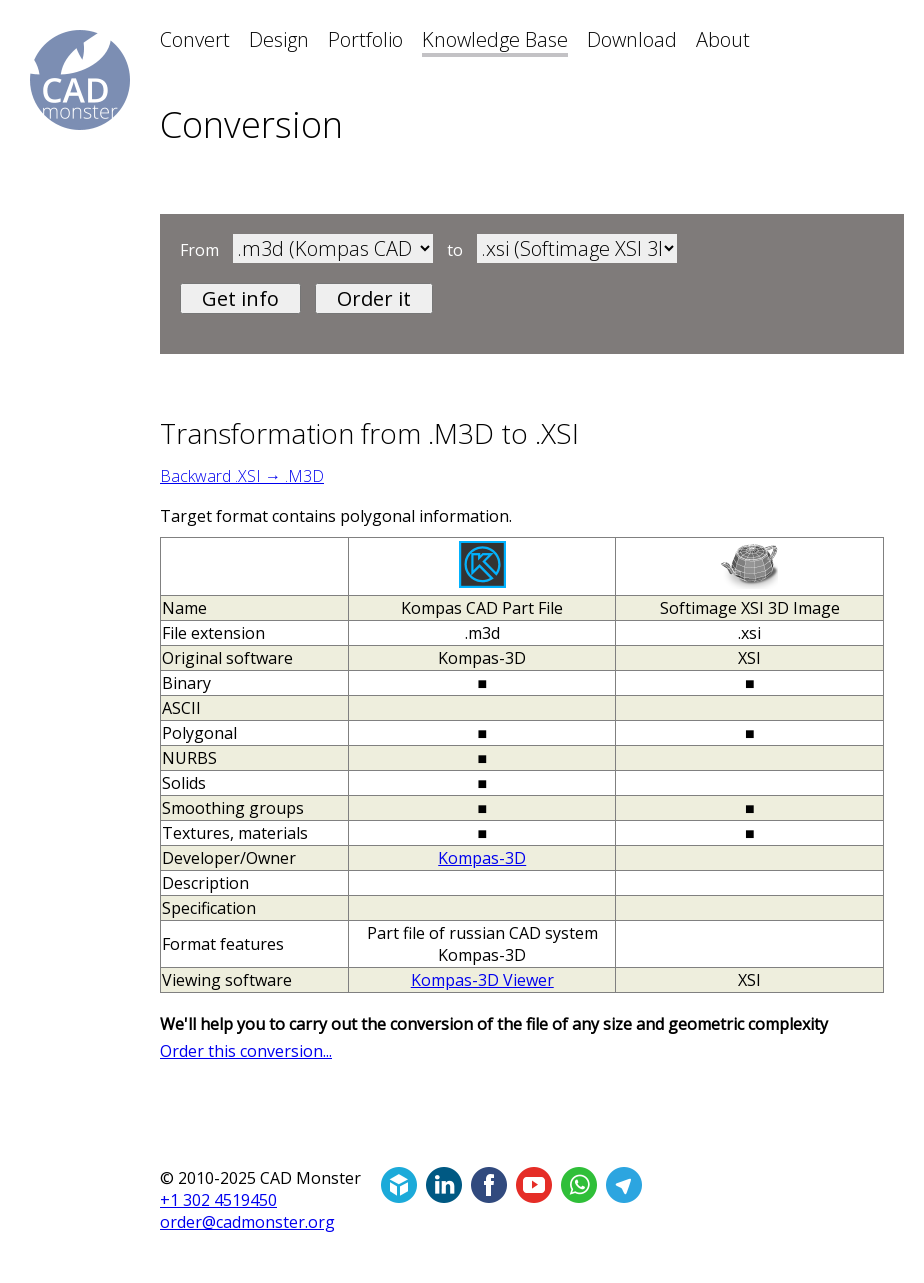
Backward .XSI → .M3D (242, 476)
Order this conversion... (246, 1051)
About (723, 39)
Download (632, 39)
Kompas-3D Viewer (482, 980)
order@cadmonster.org (247, 1222)
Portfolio (365, 39)
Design (279, 39)
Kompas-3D (482, 858)
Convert (195, 39)
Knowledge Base (495, 39)
